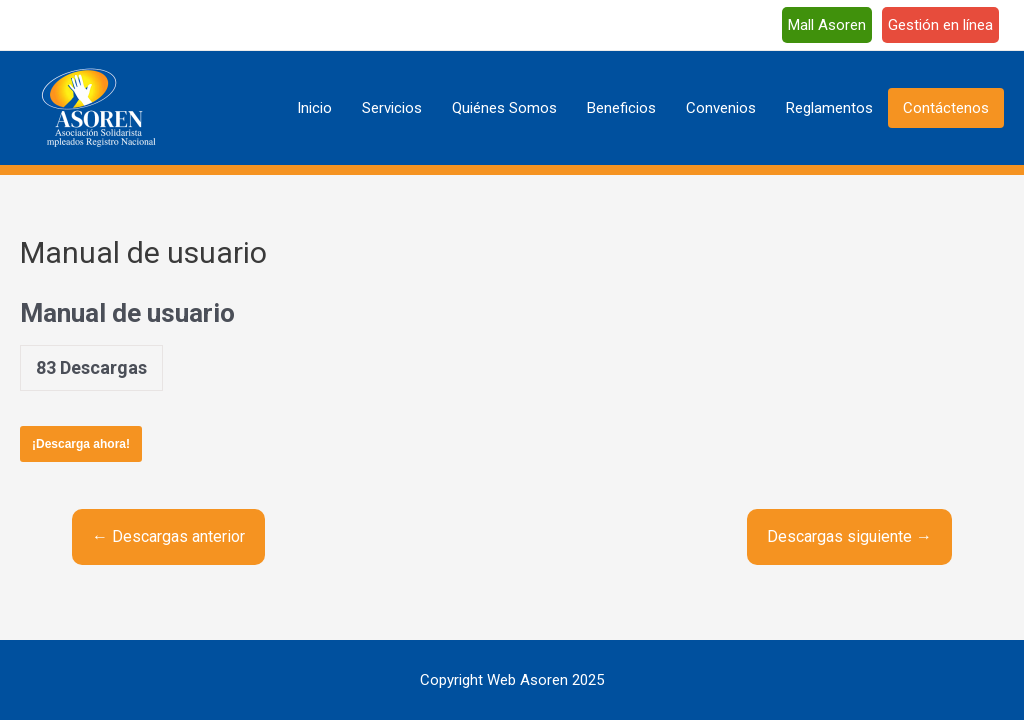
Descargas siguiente (849, 536)
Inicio (314, 108)
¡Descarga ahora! (81, 444)
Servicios (392, 108)
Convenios (721, 108)
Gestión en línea (940, 25)
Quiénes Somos (504, 108)
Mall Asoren (827, 25)
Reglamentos (829, 108)
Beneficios (621, 108)
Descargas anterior (168, 536)
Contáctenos (946, 108)
